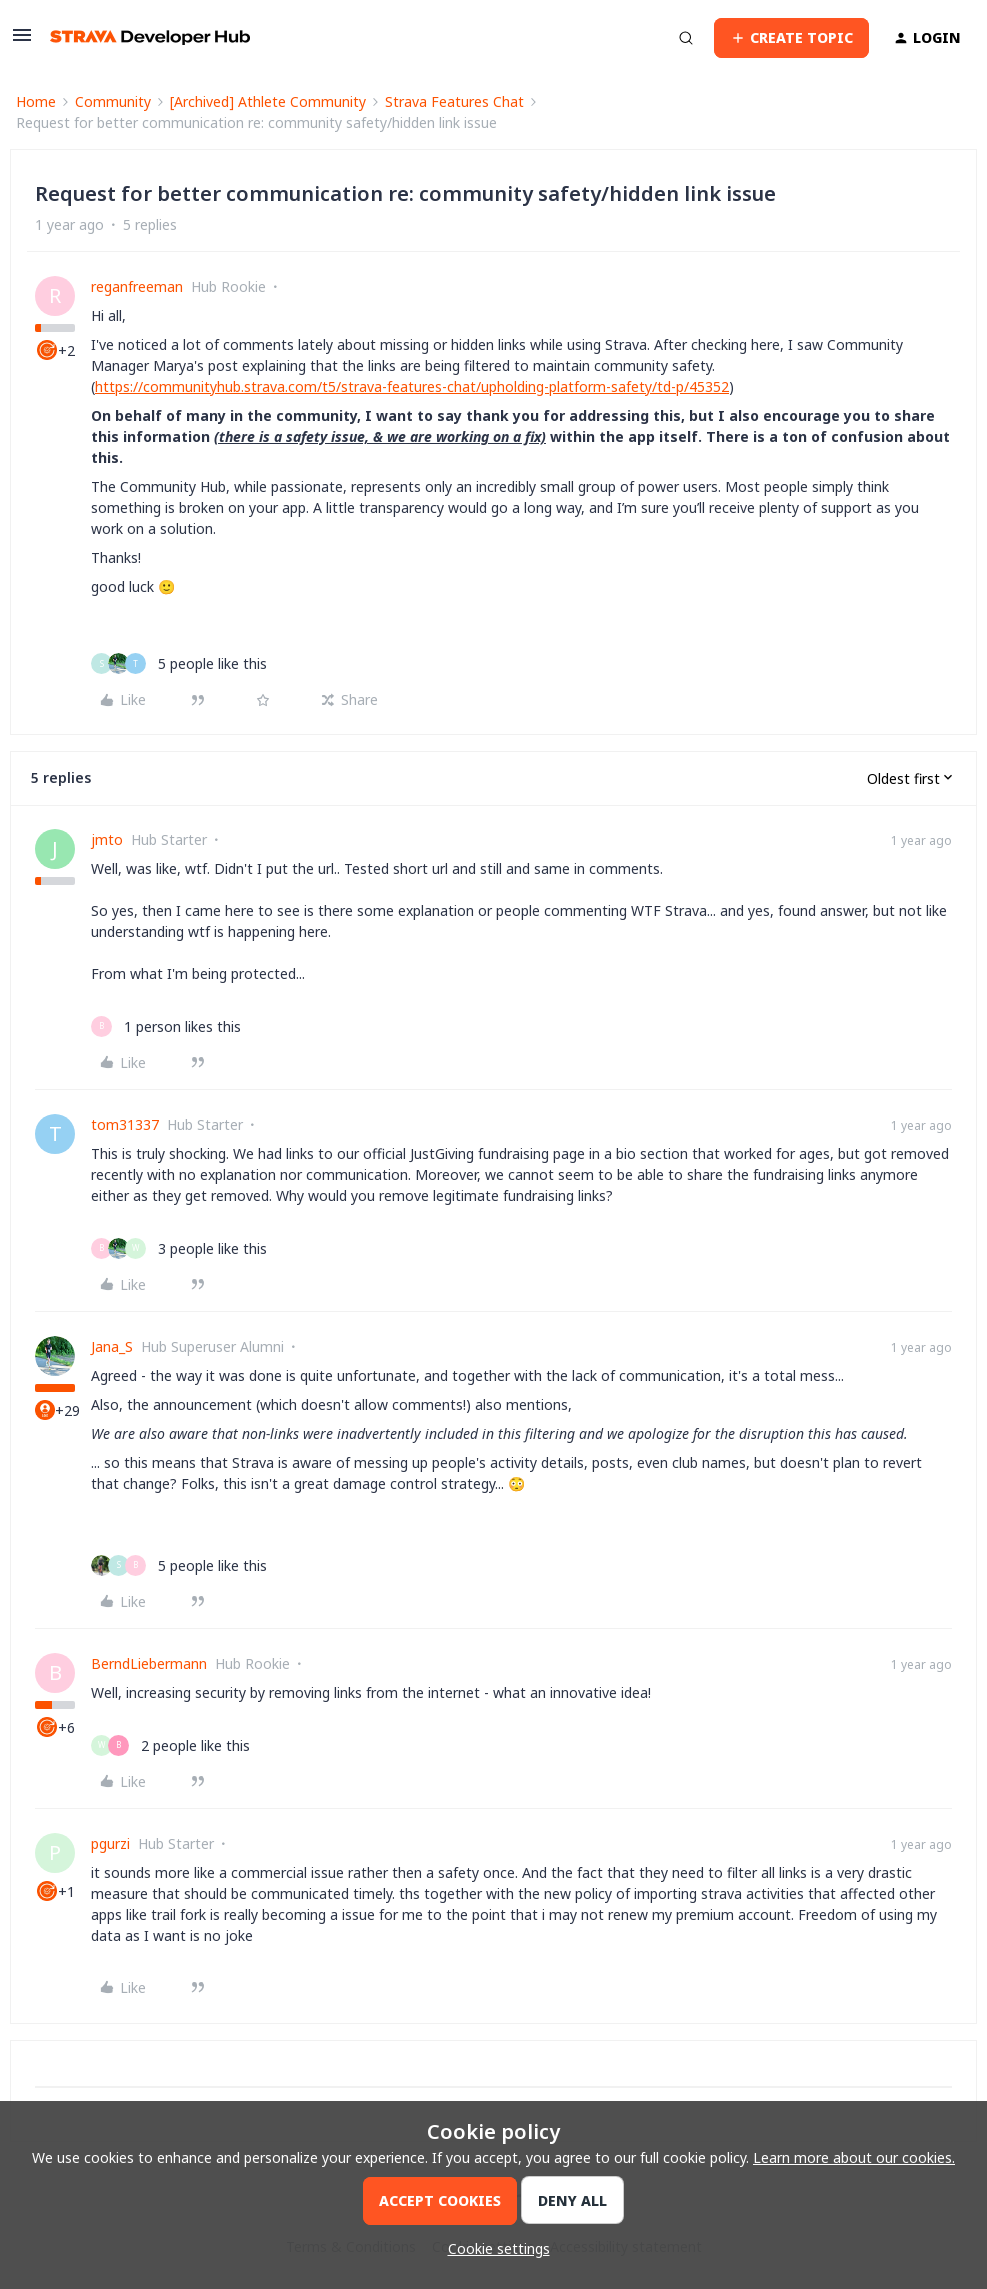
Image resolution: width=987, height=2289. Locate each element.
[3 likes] (179, 1248)
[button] (22, 41)
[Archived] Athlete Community (268, 101)
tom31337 (125, 1124)
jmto (107, 839)
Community (113, 101)
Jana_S (112, 1346)
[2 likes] (170, 1745)
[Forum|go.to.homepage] (150, 37)
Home (36, 101)
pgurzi (110, 1843)
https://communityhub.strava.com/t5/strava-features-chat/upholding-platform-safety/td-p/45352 (412, 386)
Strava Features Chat (454, 101)
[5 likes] (179, 663)
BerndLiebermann (149, 1663)
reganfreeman (137, 286)
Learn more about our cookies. (854, 2157)
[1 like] (166, 1026)
